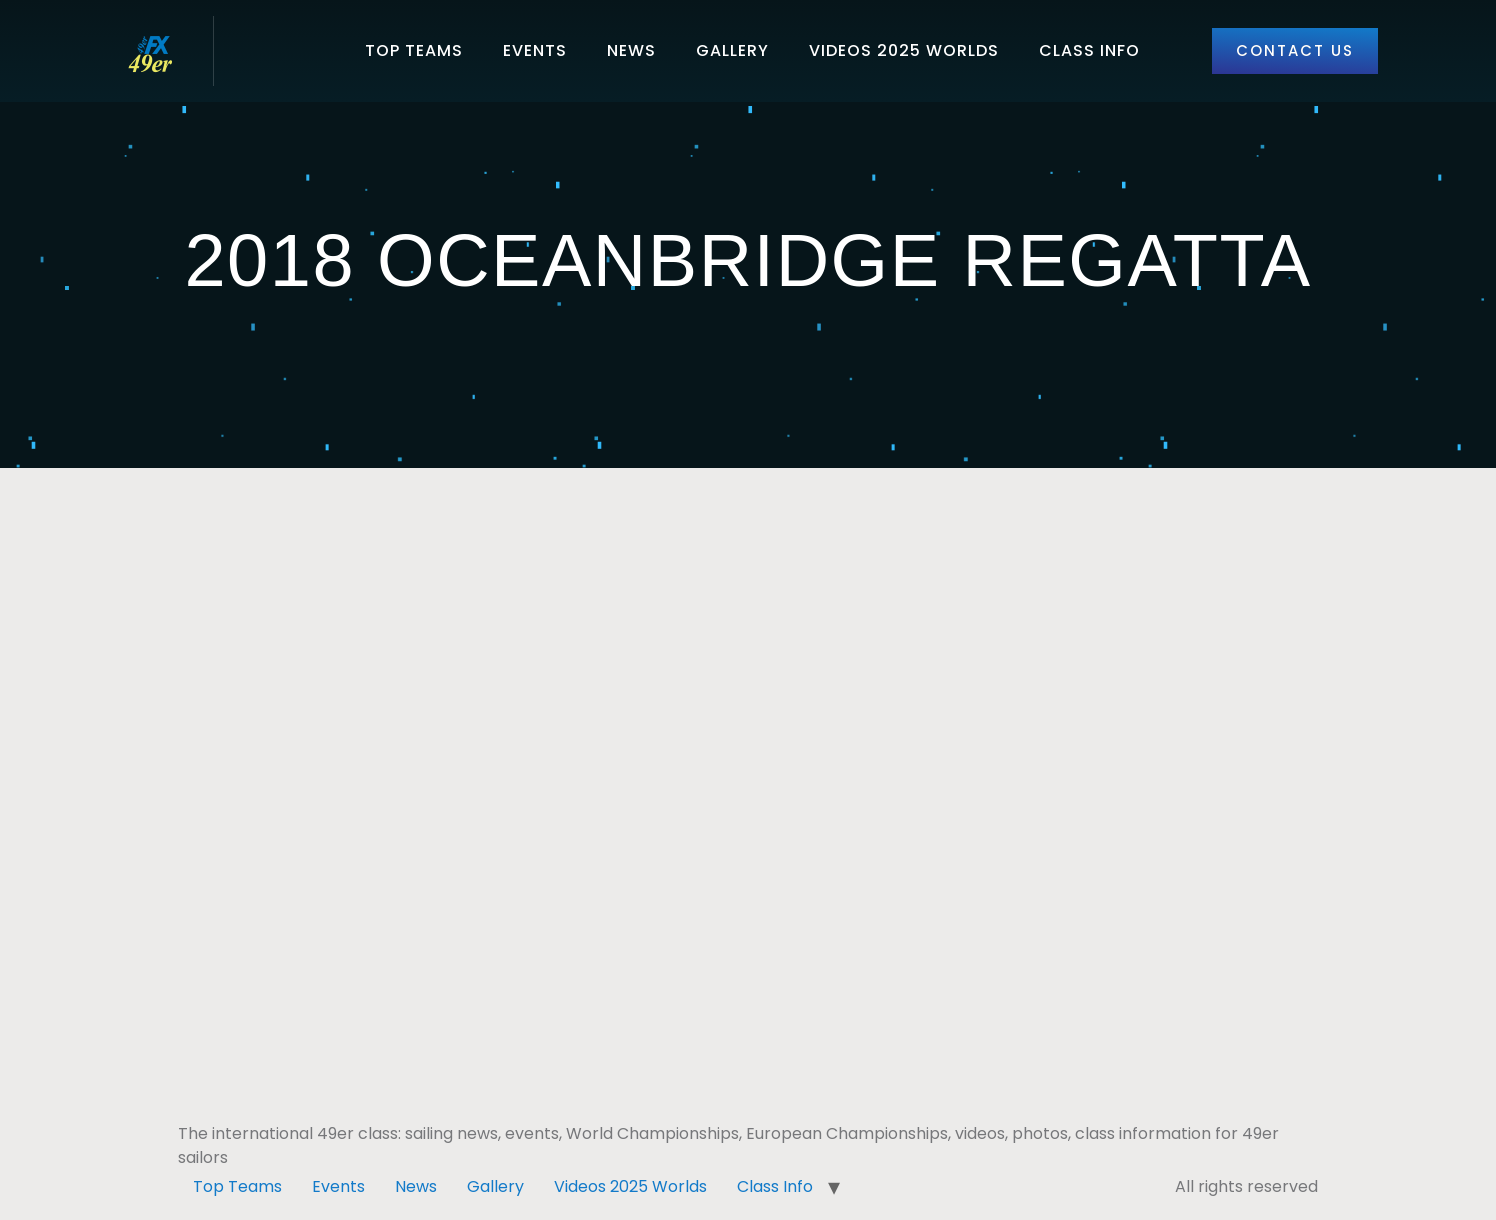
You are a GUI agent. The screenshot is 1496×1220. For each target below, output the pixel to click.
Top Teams (414, 50)
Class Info (1089, 50)
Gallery (732, 50)
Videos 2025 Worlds (904, 50)
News (631, 50)
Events (535, 50)
